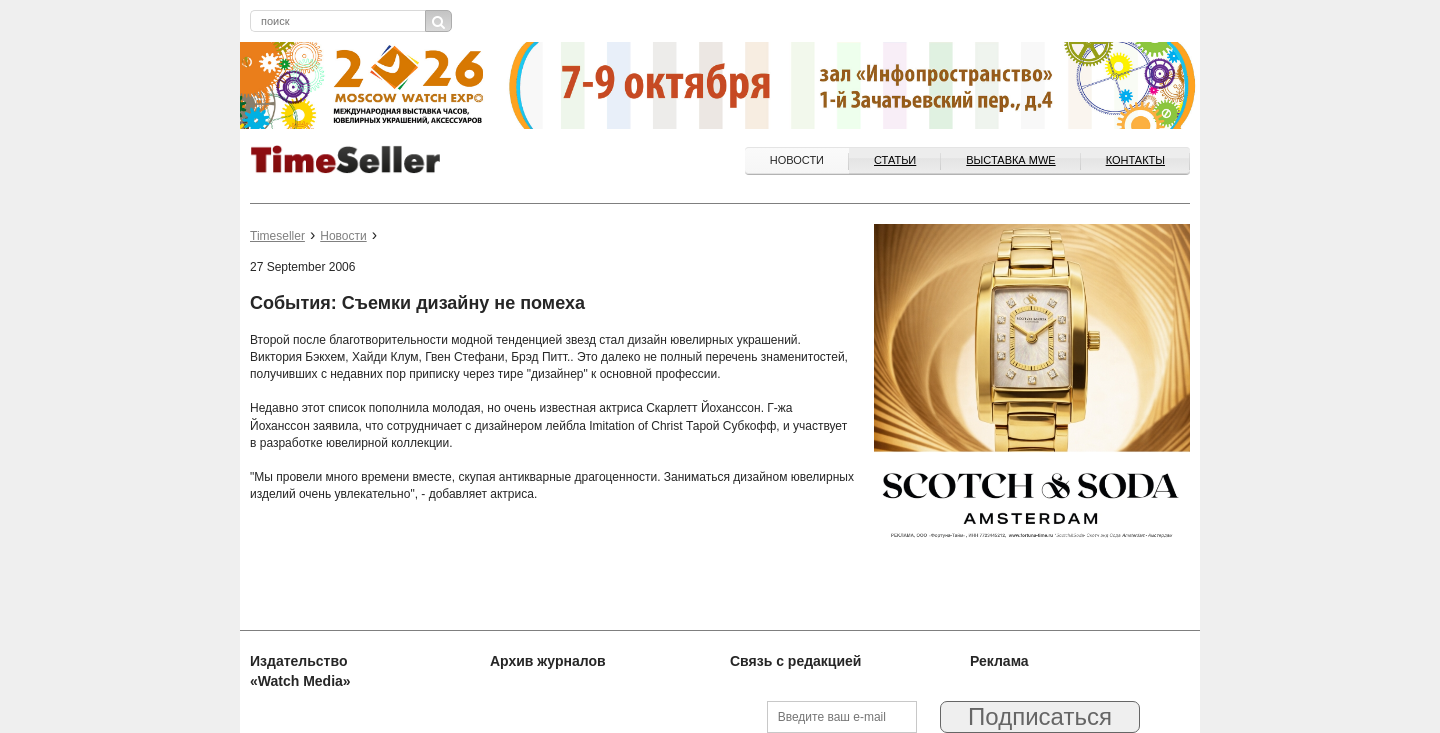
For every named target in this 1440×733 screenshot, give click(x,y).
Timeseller (277, 236)
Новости (797, 160)
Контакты (1135, 160)
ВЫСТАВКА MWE (1010, 160)
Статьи (895, 160)
